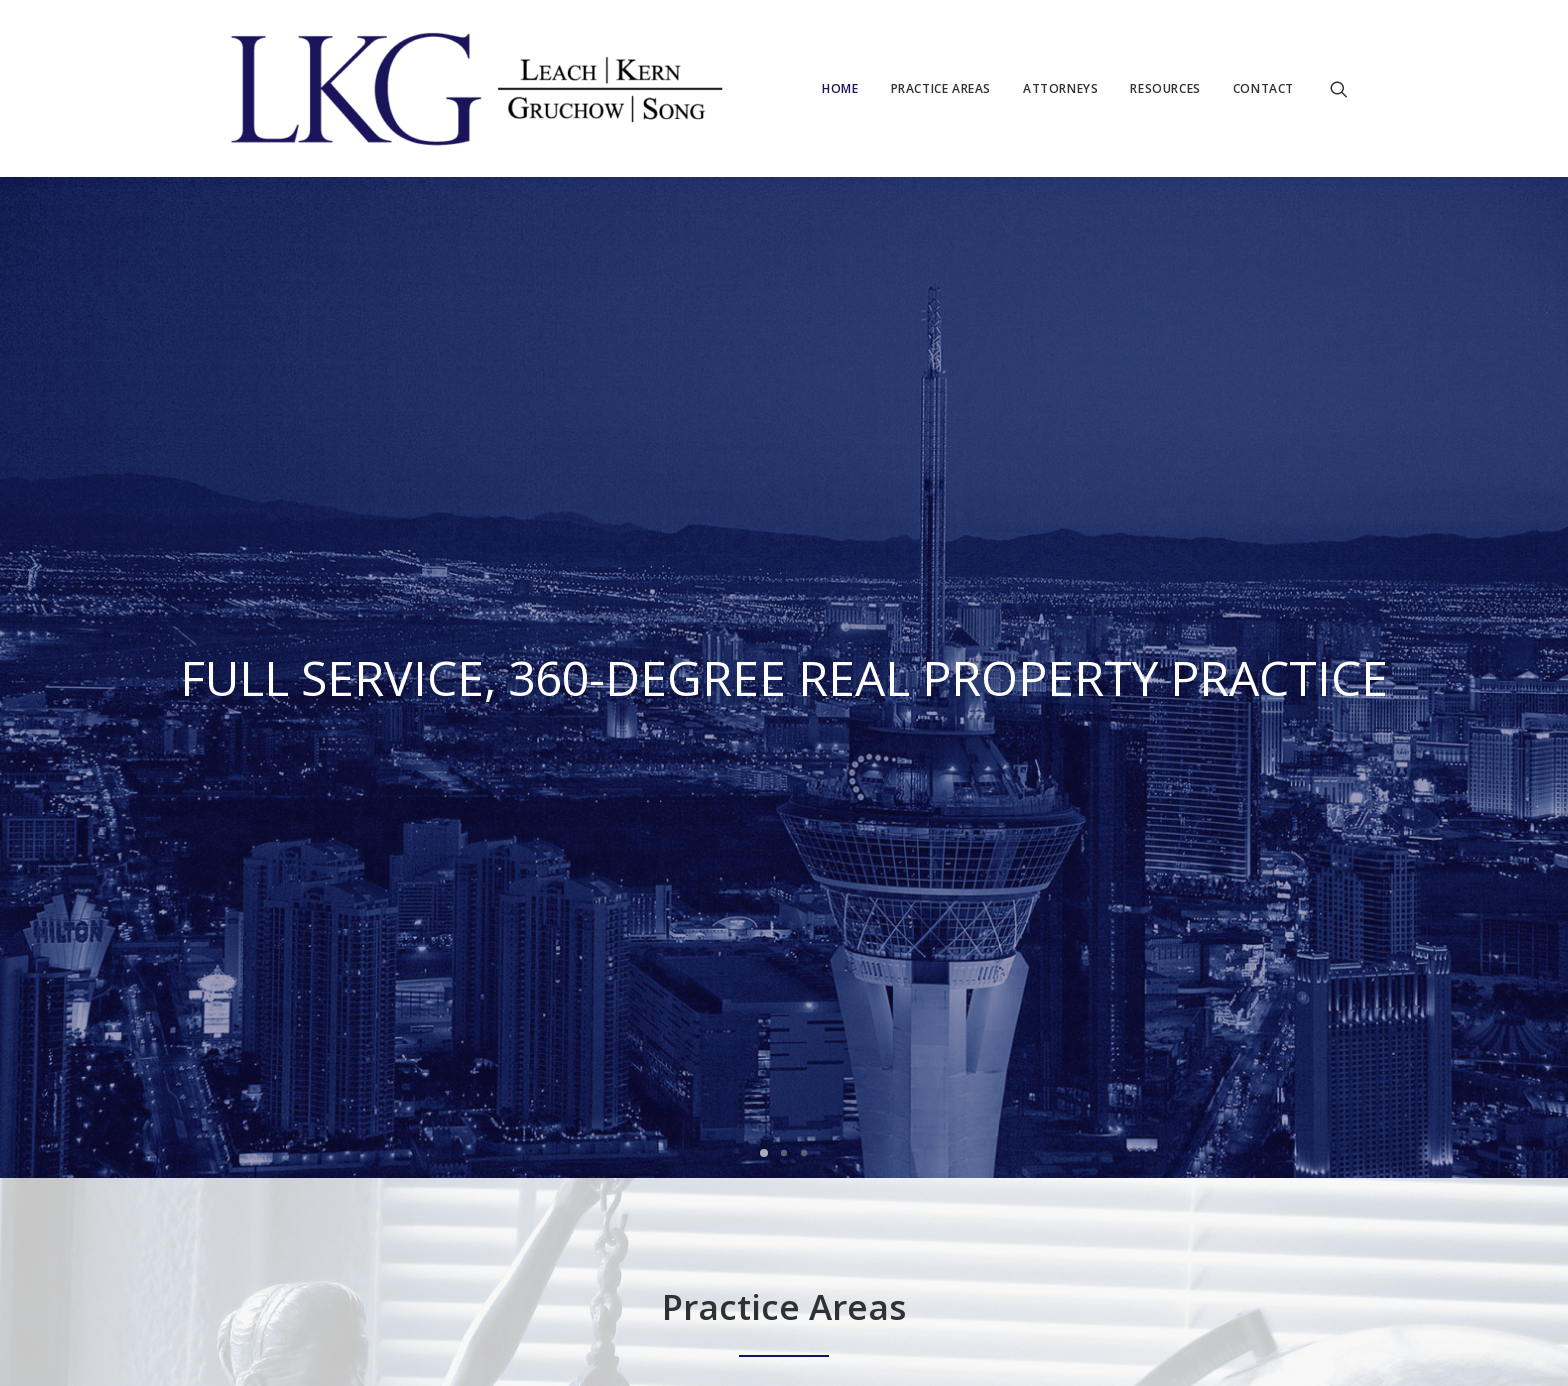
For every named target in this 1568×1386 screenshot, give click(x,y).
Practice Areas (941, 88)
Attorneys (1060, 88)
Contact (1263, 88)
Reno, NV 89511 (789, 1207)
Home (840, 88)
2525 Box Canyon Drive (618, 1151)
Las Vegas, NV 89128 (611, 1179)
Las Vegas (338, 1233)
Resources (1165, 88)
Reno (400, 1233)
